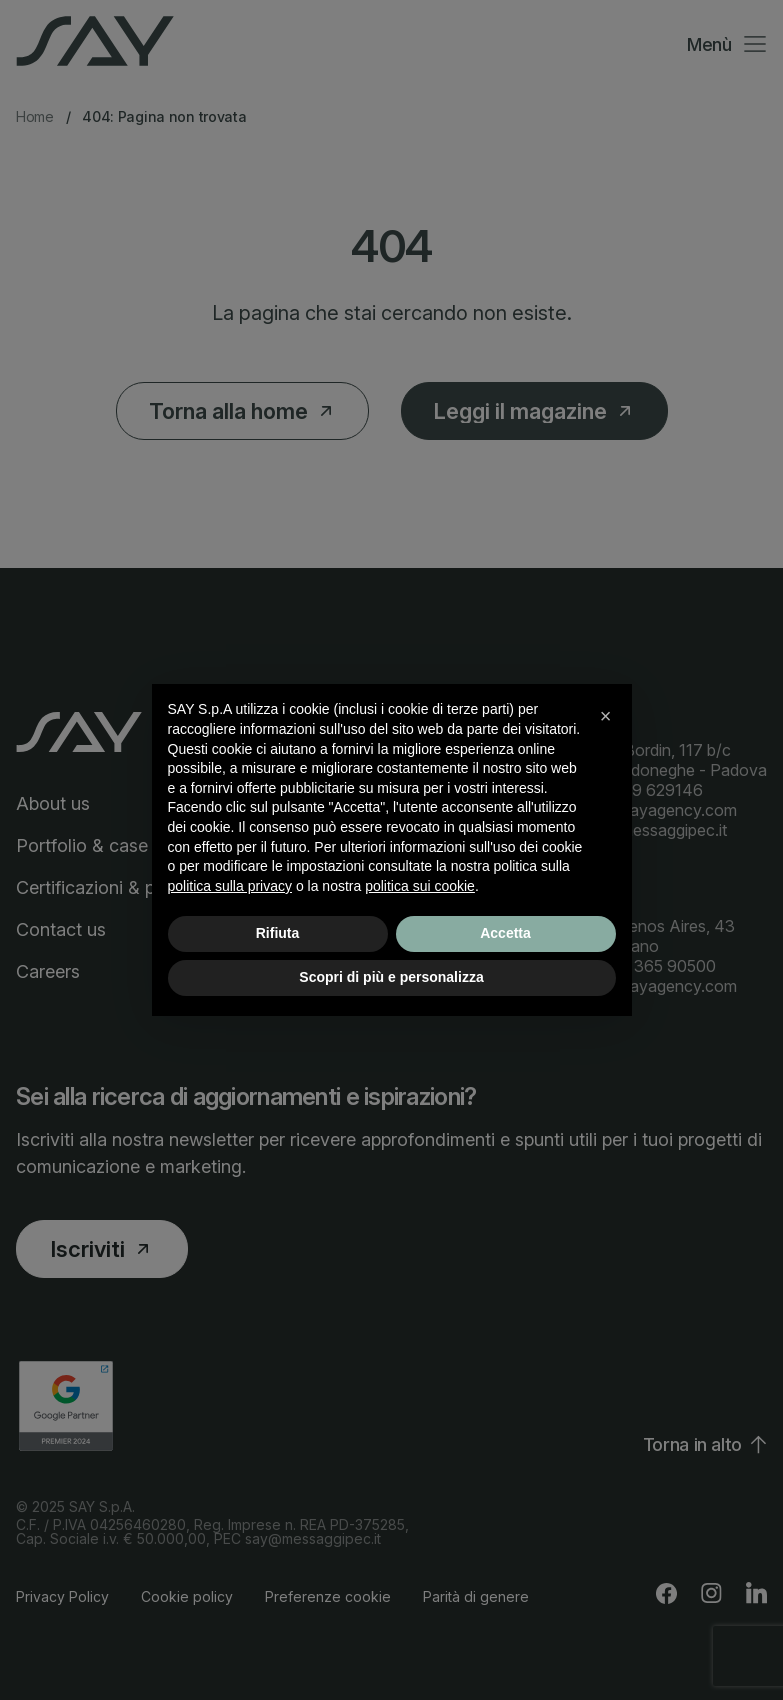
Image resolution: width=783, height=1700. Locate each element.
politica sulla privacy (230, 886)
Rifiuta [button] (278, 933)
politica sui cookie (420, 886)
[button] (606, 716)
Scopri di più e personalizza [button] (391, 977)
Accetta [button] (505, 933)
